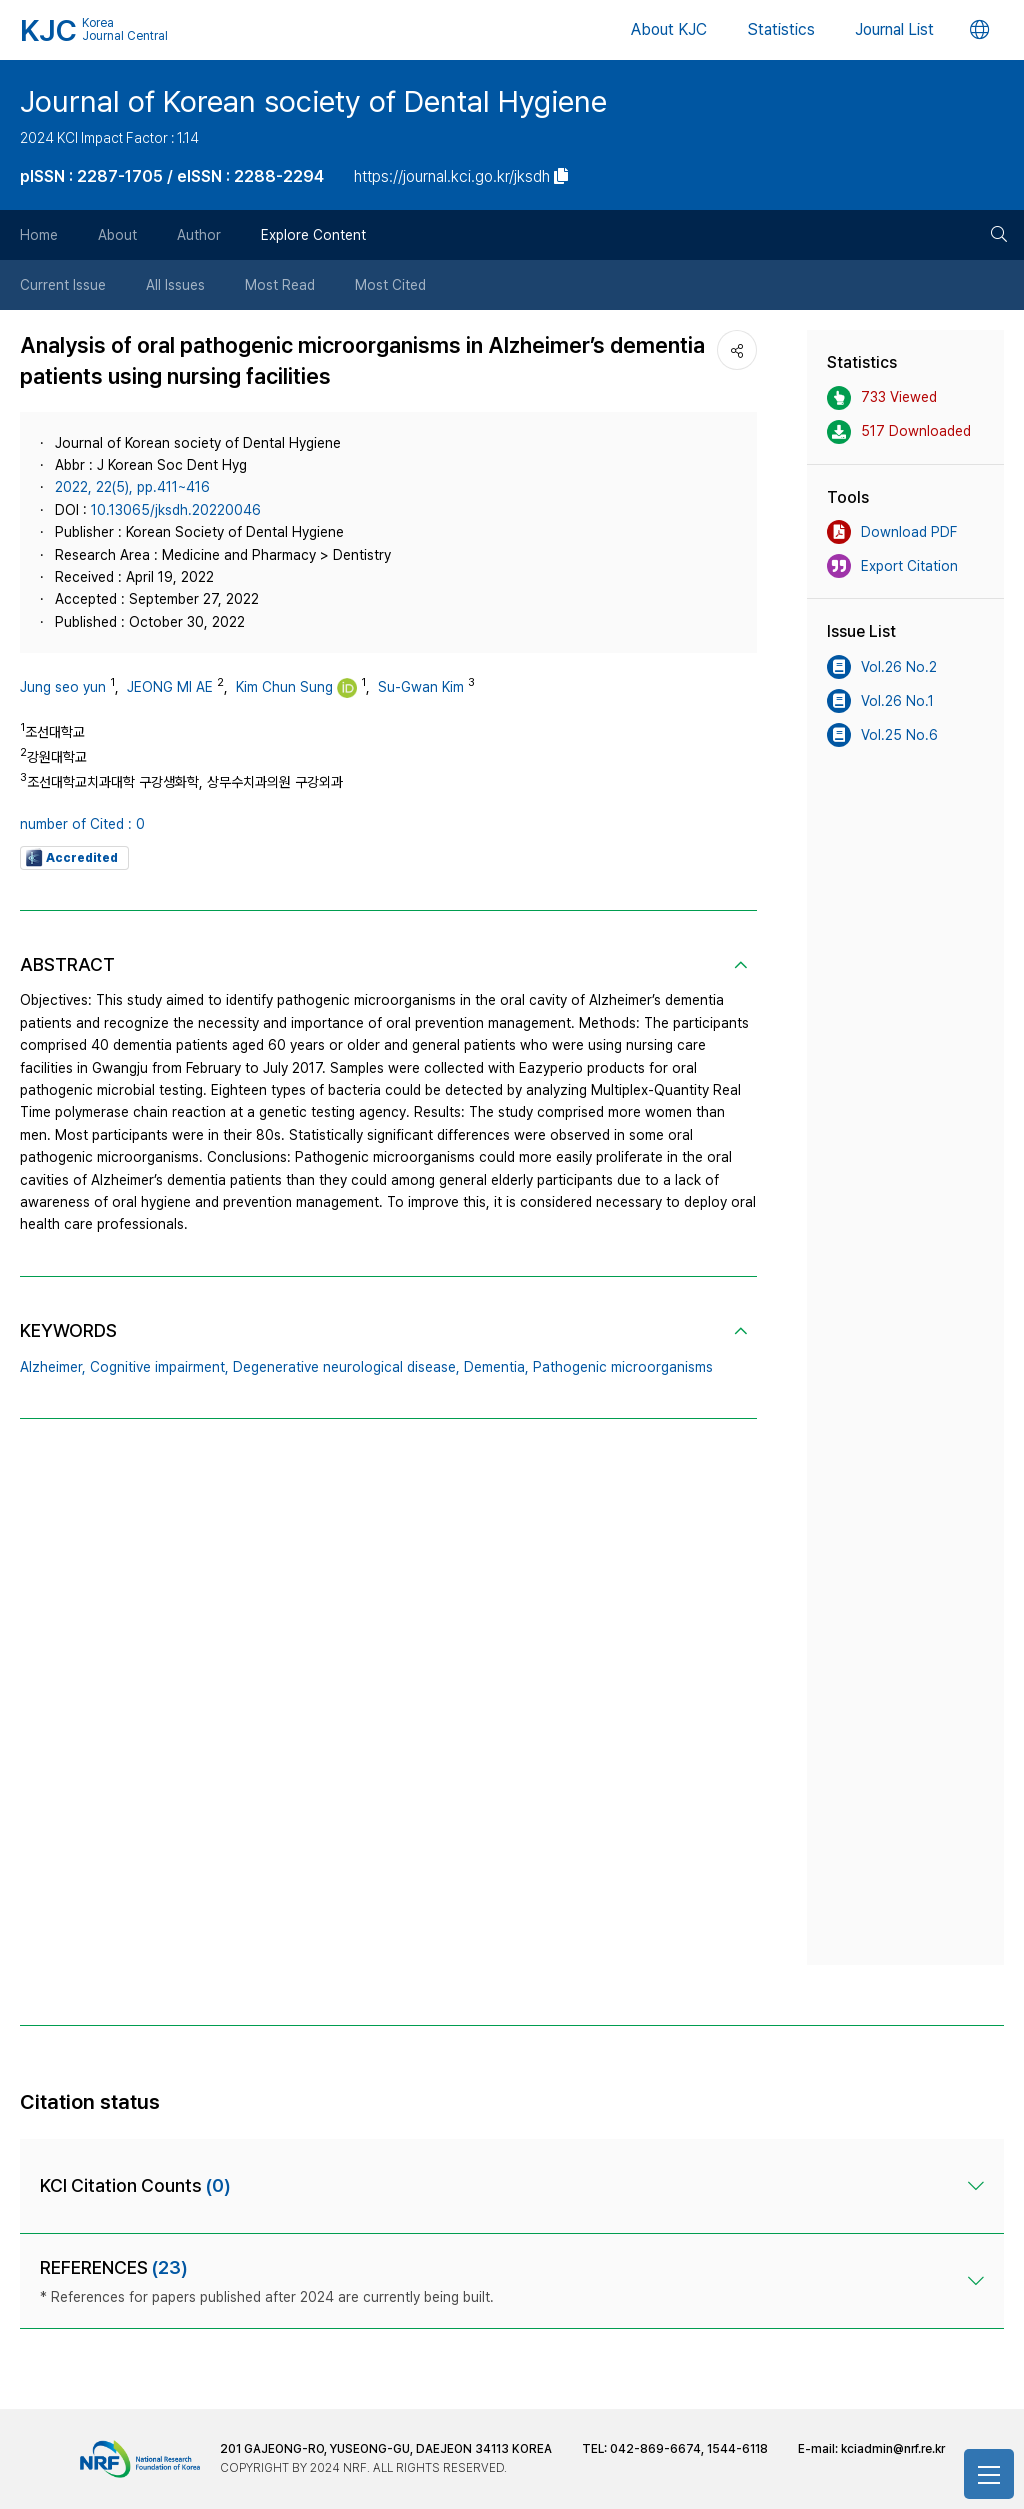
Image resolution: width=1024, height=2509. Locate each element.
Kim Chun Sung (284, 687)
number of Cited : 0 (82, 824)
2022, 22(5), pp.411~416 (132, 487)
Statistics (781, 29)
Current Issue (63, 285)
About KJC (669, 29)
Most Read (280, 285)
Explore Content (313, 235)
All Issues (175, 285)
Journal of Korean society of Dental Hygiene (313, 101)
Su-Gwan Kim (421, 687)
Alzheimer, (53, 1367)
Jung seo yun (63, 687)
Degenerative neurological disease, (346, 1367)
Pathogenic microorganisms (623, 1367)
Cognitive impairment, (159, 1367)
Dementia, (496, 1367)
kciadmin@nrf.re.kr (893, 2449)
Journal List (894, 29)
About (117, 235)
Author (199, 235)
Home (39, 235)
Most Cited (390, 285)
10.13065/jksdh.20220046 (176, 510)
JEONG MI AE (170, 687)
